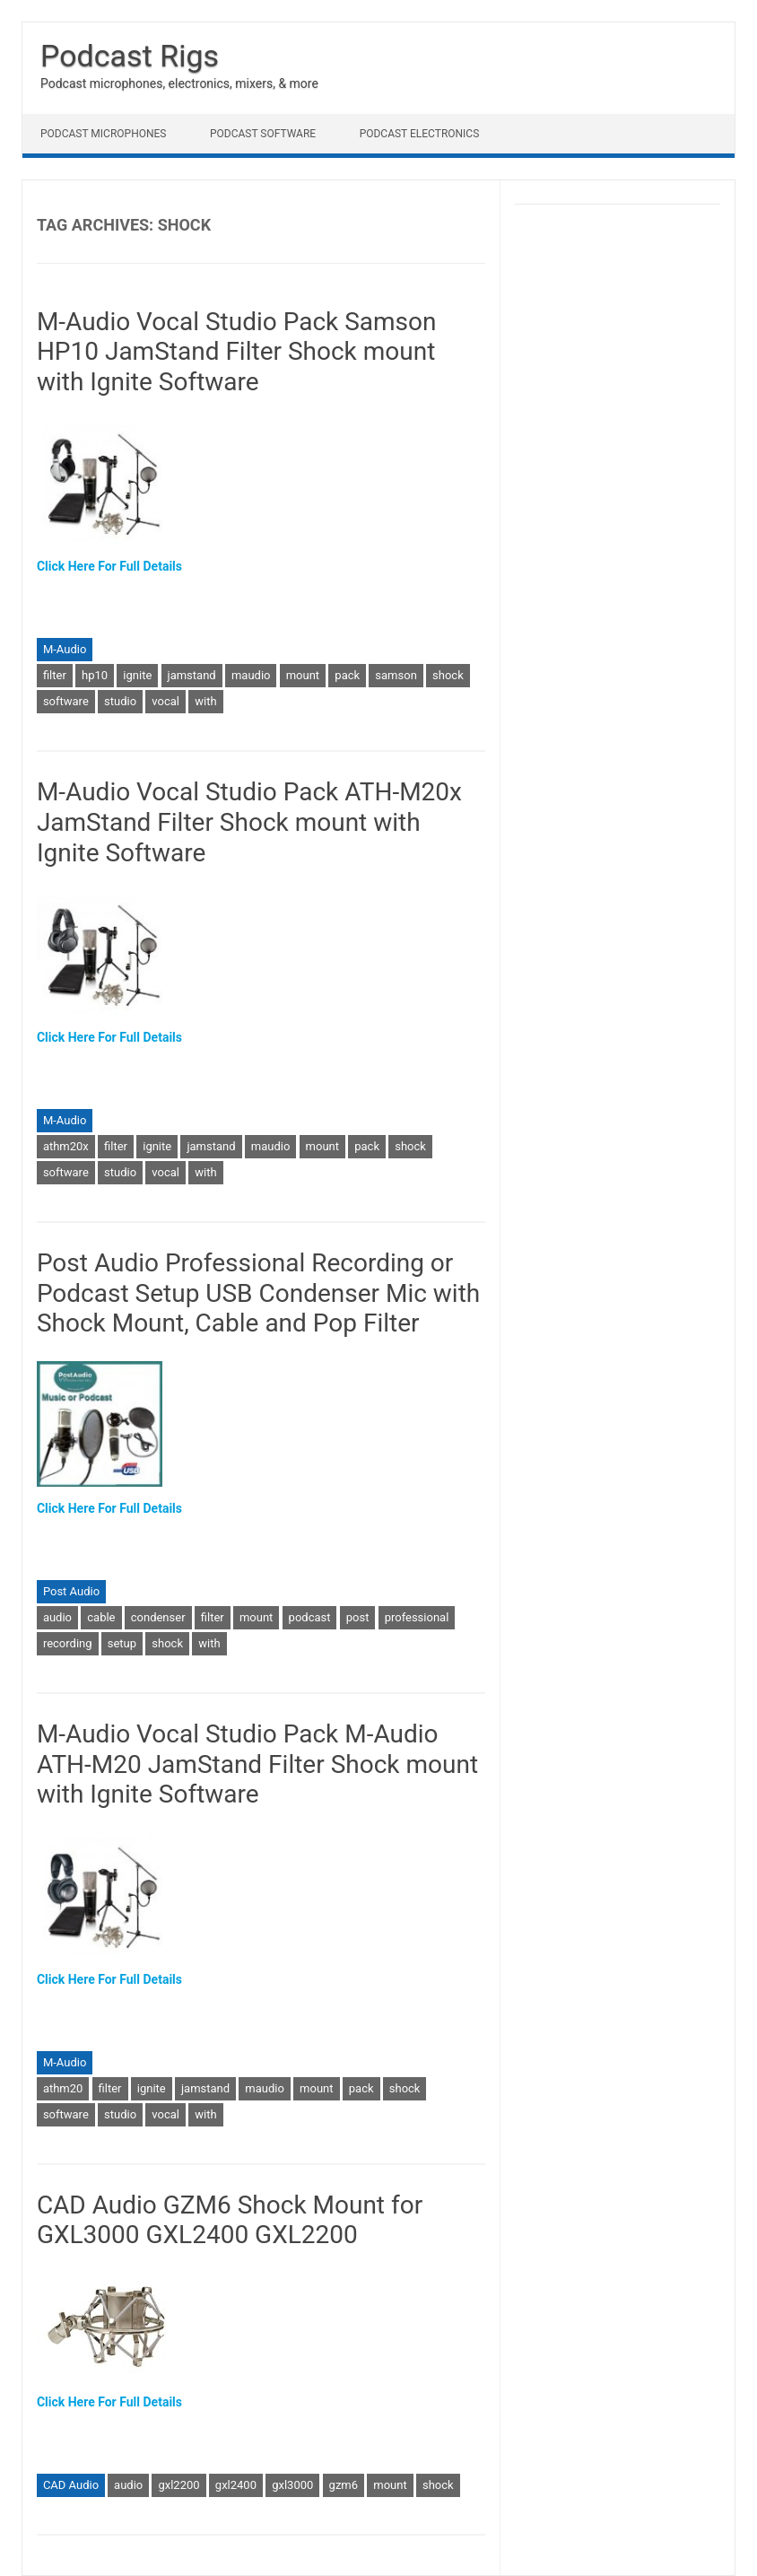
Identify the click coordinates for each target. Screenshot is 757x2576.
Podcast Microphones (103, 133)
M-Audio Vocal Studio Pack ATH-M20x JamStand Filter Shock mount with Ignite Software (249, 822)
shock (448, 675)
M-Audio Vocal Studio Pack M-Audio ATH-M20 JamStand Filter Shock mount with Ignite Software (257, 1764)
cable (101, 1617)
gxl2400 (236, 2485)
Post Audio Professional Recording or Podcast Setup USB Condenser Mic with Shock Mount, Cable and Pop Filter (258, 1293)
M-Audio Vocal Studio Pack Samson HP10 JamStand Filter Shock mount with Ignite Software (237, 352)
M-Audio (64, 649)
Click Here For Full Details (109, 566)
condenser (158, 1617)
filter (54, 675)
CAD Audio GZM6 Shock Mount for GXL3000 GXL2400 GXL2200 (229, 2220)
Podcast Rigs (129, 56)
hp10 (95, 675)
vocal (165, 701)
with (205, 701)
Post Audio (71, 1591)
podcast (310, 1617)
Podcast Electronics (420, 133)
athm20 (63, 2088)
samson (395, 675)
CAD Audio (71, 2485)
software (66, 701)
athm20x (66, 1146)
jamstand (192, 675)
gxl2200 (178, 2485)
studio (120, 701)
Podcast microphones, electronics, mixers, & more (179, 83)
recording (67, 1643)
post (358, 1617)
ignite (137, 675)
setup (122, 1643)
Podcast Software (263, 133)
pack (347, 675)
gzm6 (343, 2485)
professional (417, 1617)
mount (302, 675)
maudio (251, 675)
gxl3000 (292, 2485)
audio (57, 1617)
